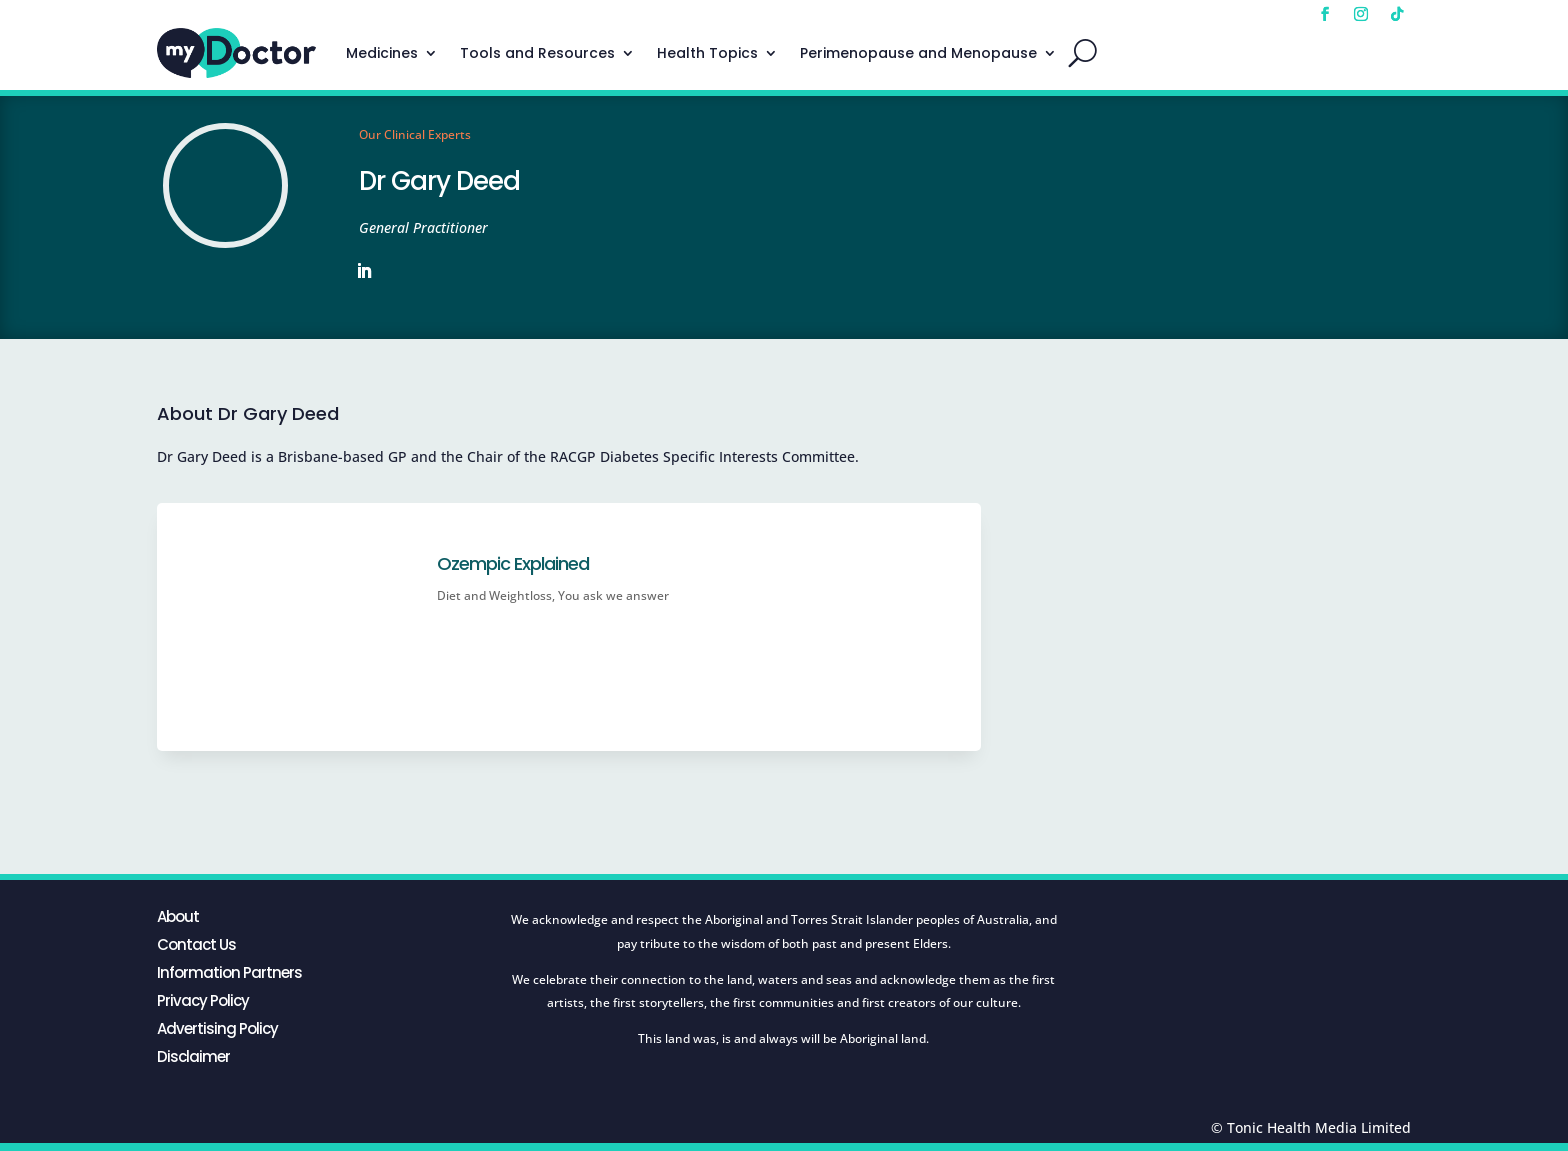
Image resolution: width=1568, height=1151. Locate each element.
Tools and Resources (537, 53)
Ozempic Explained (513, 563)
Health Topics (707, 53)
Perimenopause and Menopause (918, 53)
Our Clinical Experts (415, 134)
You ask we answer (613, 595)
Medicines (382, 53)
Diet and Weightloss (494, 595)
